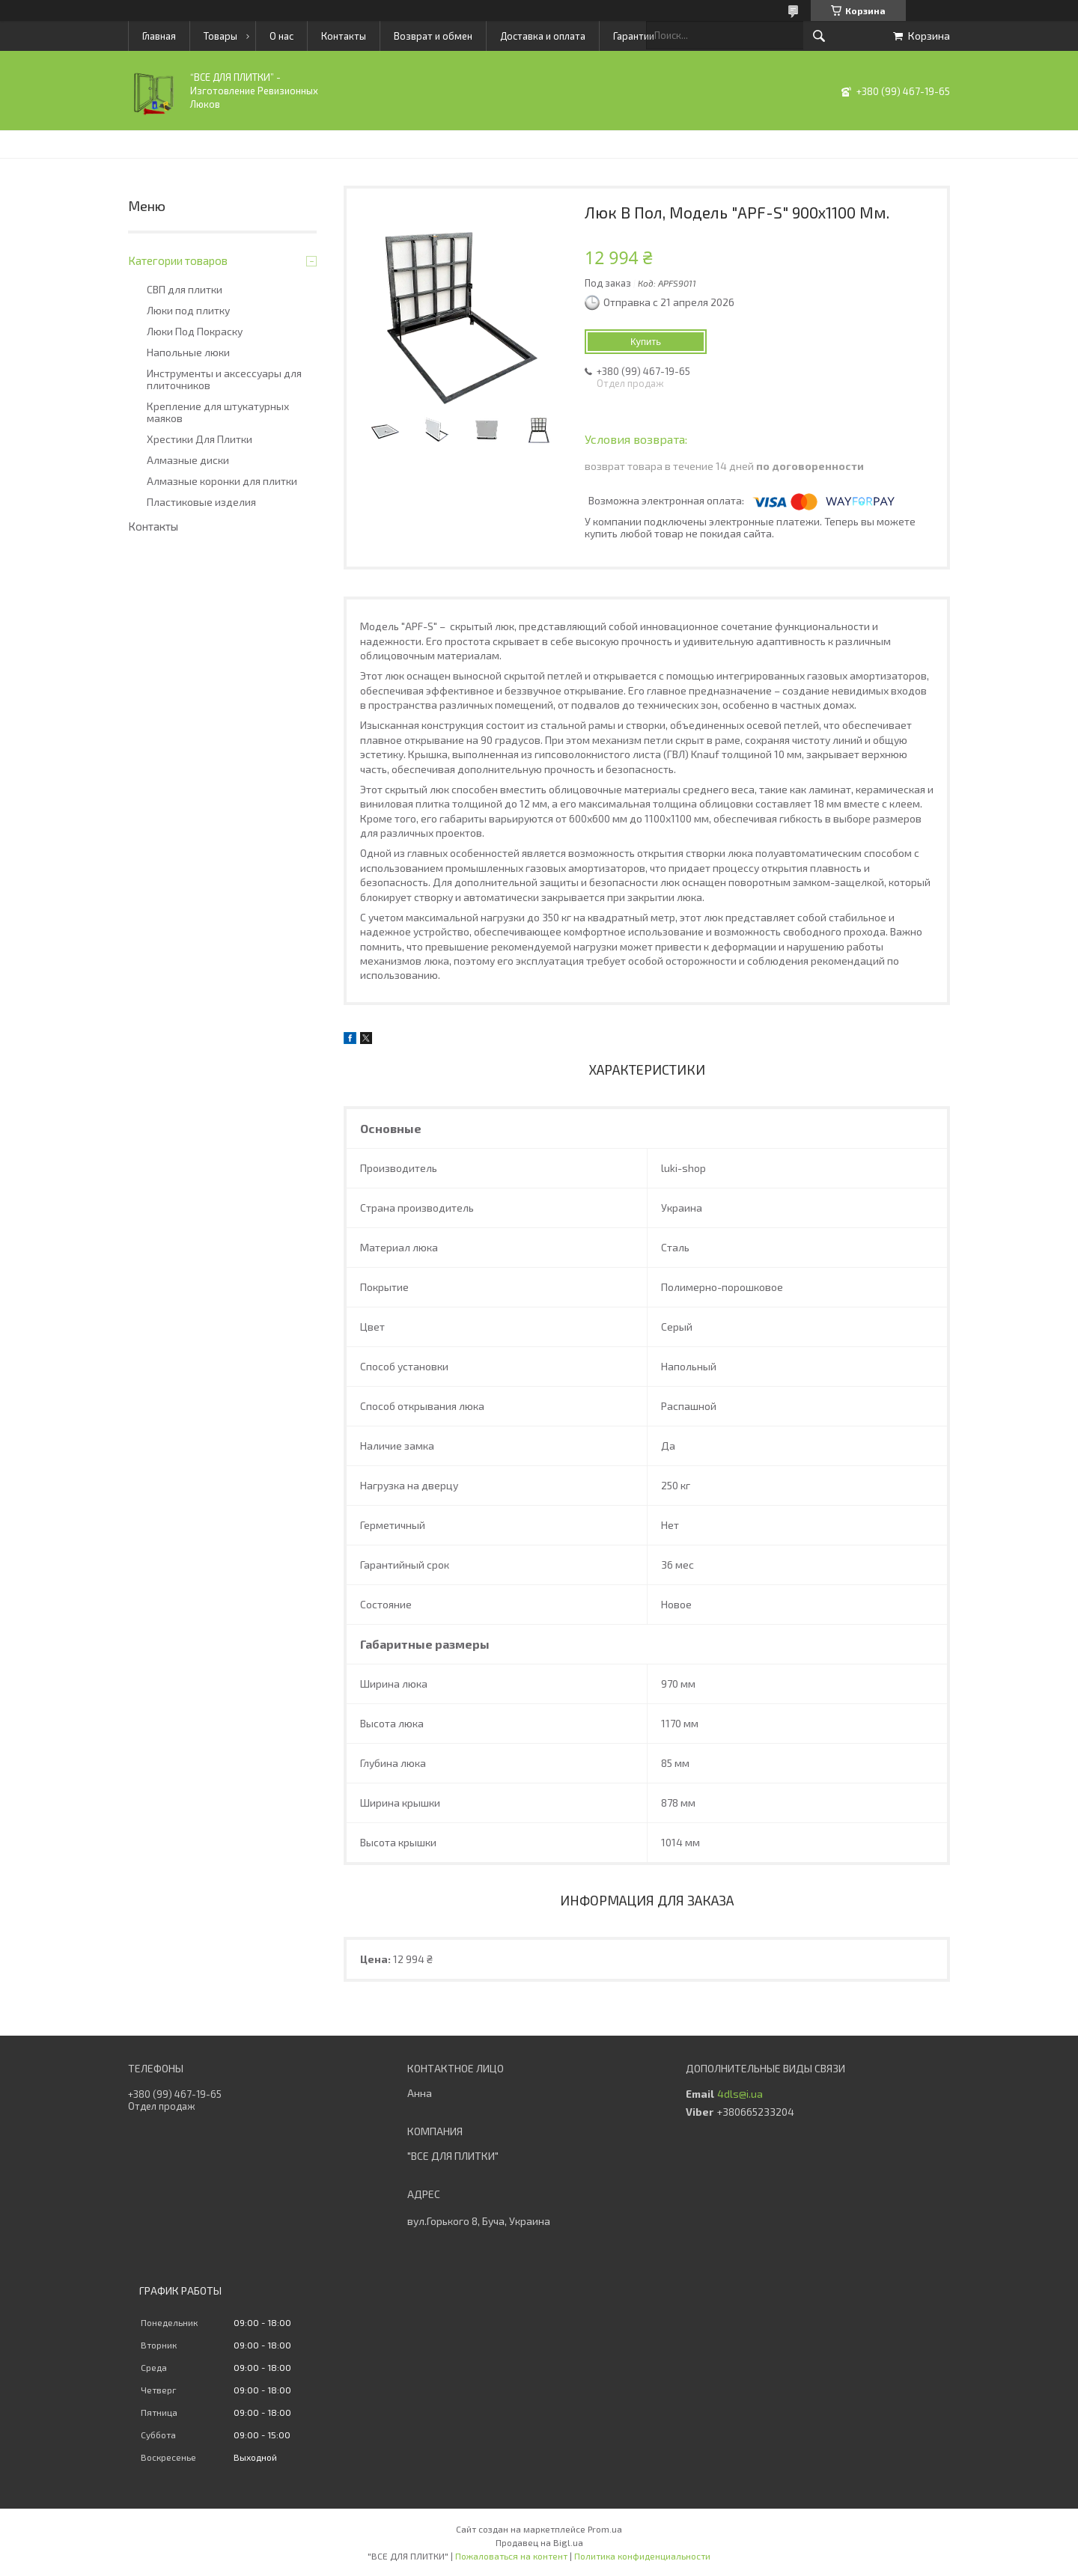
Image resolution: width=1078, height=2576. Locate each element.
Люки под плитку (188, 311)
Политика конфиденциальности (642, 2556)
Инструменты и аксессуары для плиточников (224, 379)
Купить (645, 341)
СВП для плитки (184, 290)
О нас (281, 36)
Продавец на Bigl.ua (539, 2542)
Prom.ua (605, 2529)
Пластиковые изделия (201, 502)
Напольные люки (188, 352)
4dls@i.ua (740, 2094)
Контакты (343, 36)
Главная (159, 36)
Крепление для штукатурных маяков (218, 412)
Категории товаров (178, 260)
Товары (220, 36)
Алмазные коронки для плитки (222, 481)
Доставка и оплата (542, 36)
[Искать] (819, 36)
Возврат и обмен (433, 36)
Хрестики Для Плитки (199, 439)
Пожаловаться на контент (511, 2556)
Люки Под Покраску (195, 332)
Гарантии (633, 36)
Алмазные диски (188, 460)
